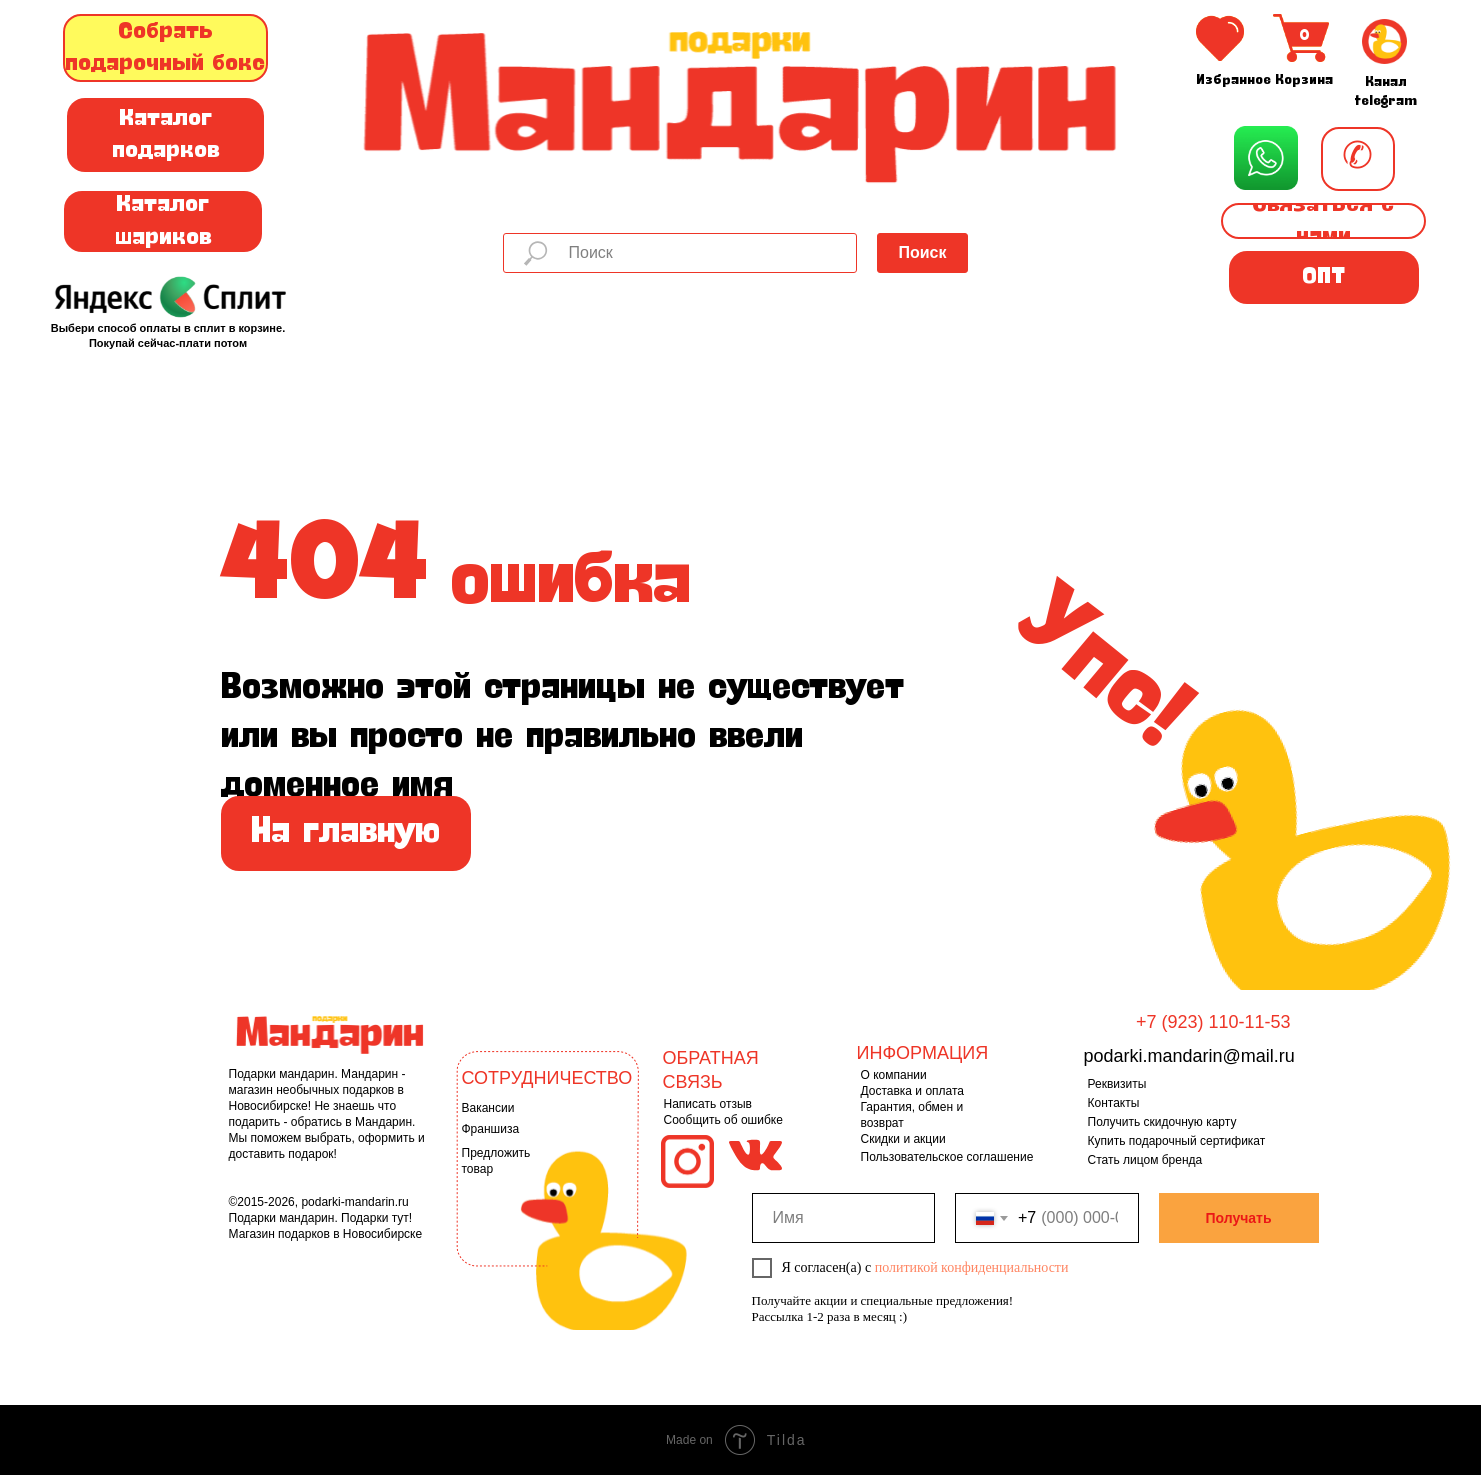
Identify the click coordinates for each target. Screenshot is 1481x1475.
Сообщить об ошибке (723, 1120)
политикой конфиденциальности (972, 1267)
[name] (844, 1218)
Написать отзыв (708, 1104)
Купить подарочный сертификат (1177, 1141)
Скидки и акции (903, 1139)
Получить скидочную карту (1162, 1122)
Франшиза (491, 1129)
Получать (1238, 1218)
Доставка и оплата (913, 1091)
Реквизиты (1117, 1084)
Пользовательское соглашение (947, 1157)
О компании (894, 1075)
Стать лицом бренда (1145, 1160)
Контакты (1114, 1103)
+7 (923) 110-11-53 (1213, 1022)
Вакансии (488, 1108)
